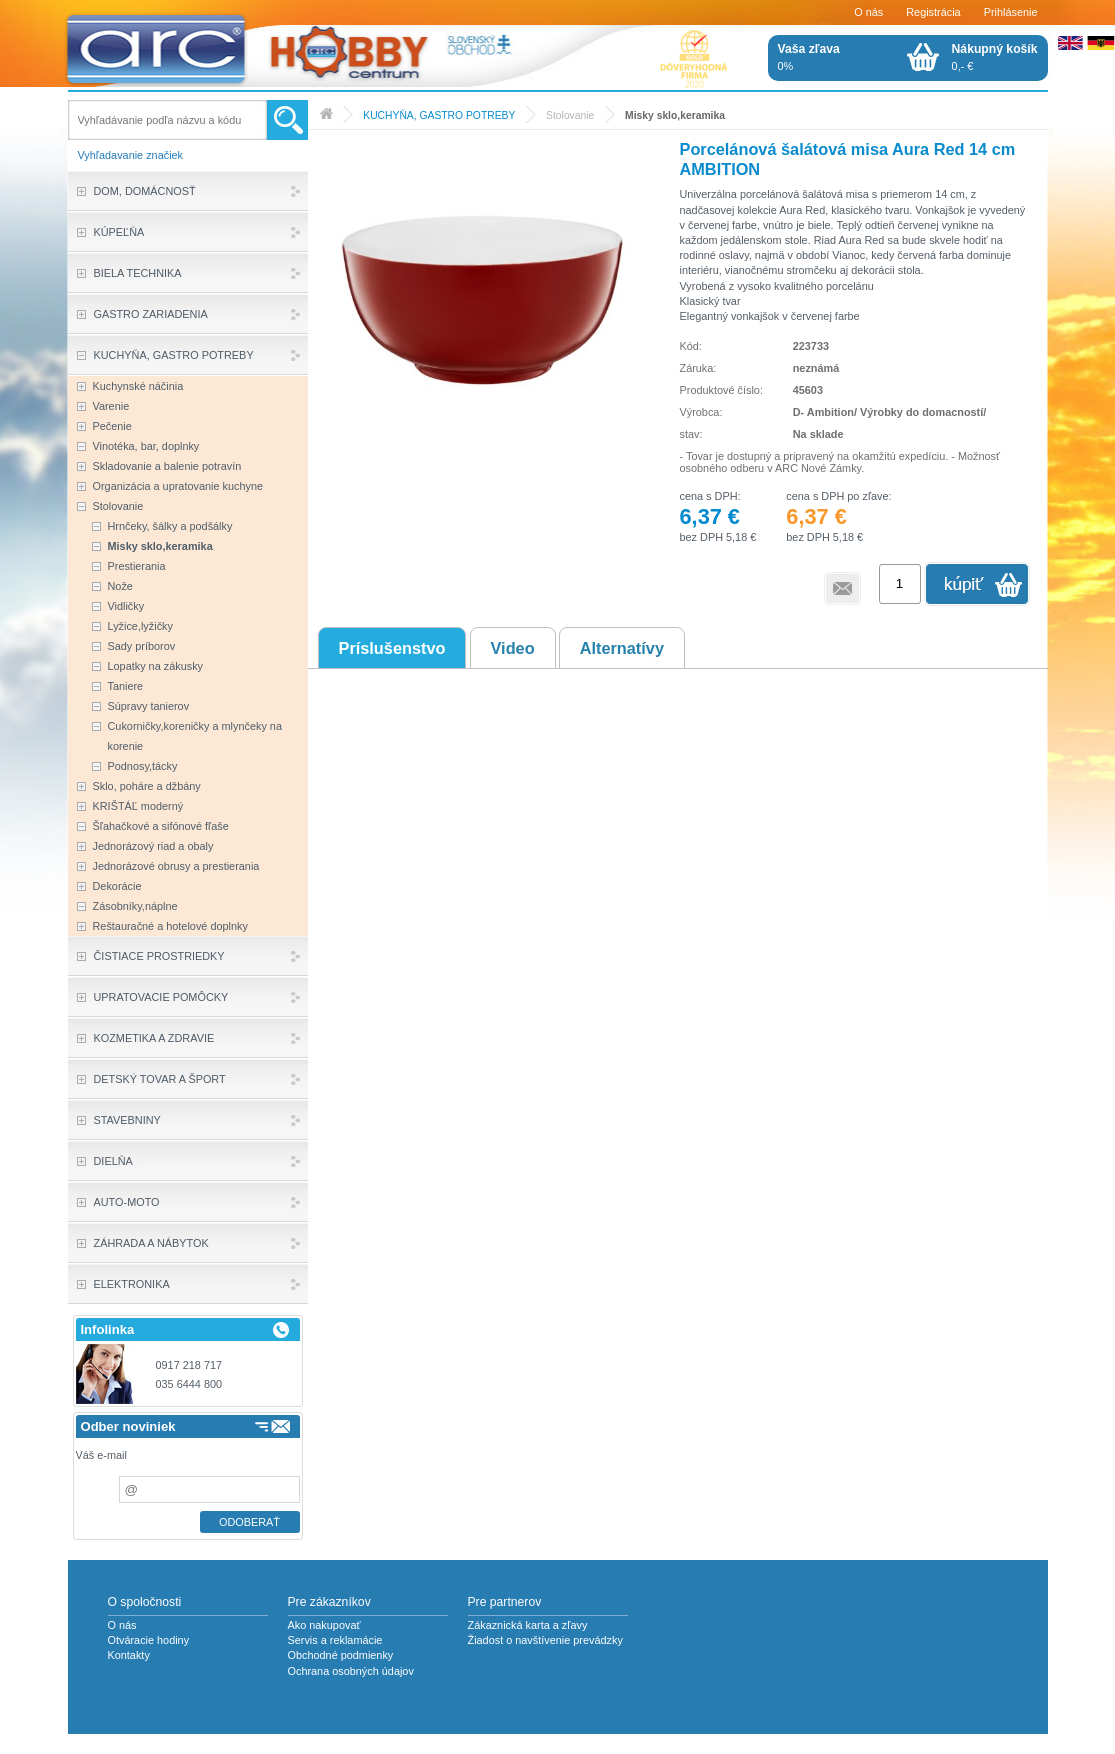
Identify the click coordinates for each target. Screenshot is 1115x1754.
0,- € (995, 57)
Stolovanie (570, 115)
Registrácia (933, 12)
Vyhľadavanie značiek (131, 155)
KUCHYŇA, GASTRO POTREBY (439, 115)
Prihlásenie (1011, 12)
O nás (868, 12)
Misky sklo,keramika (675, 115)
